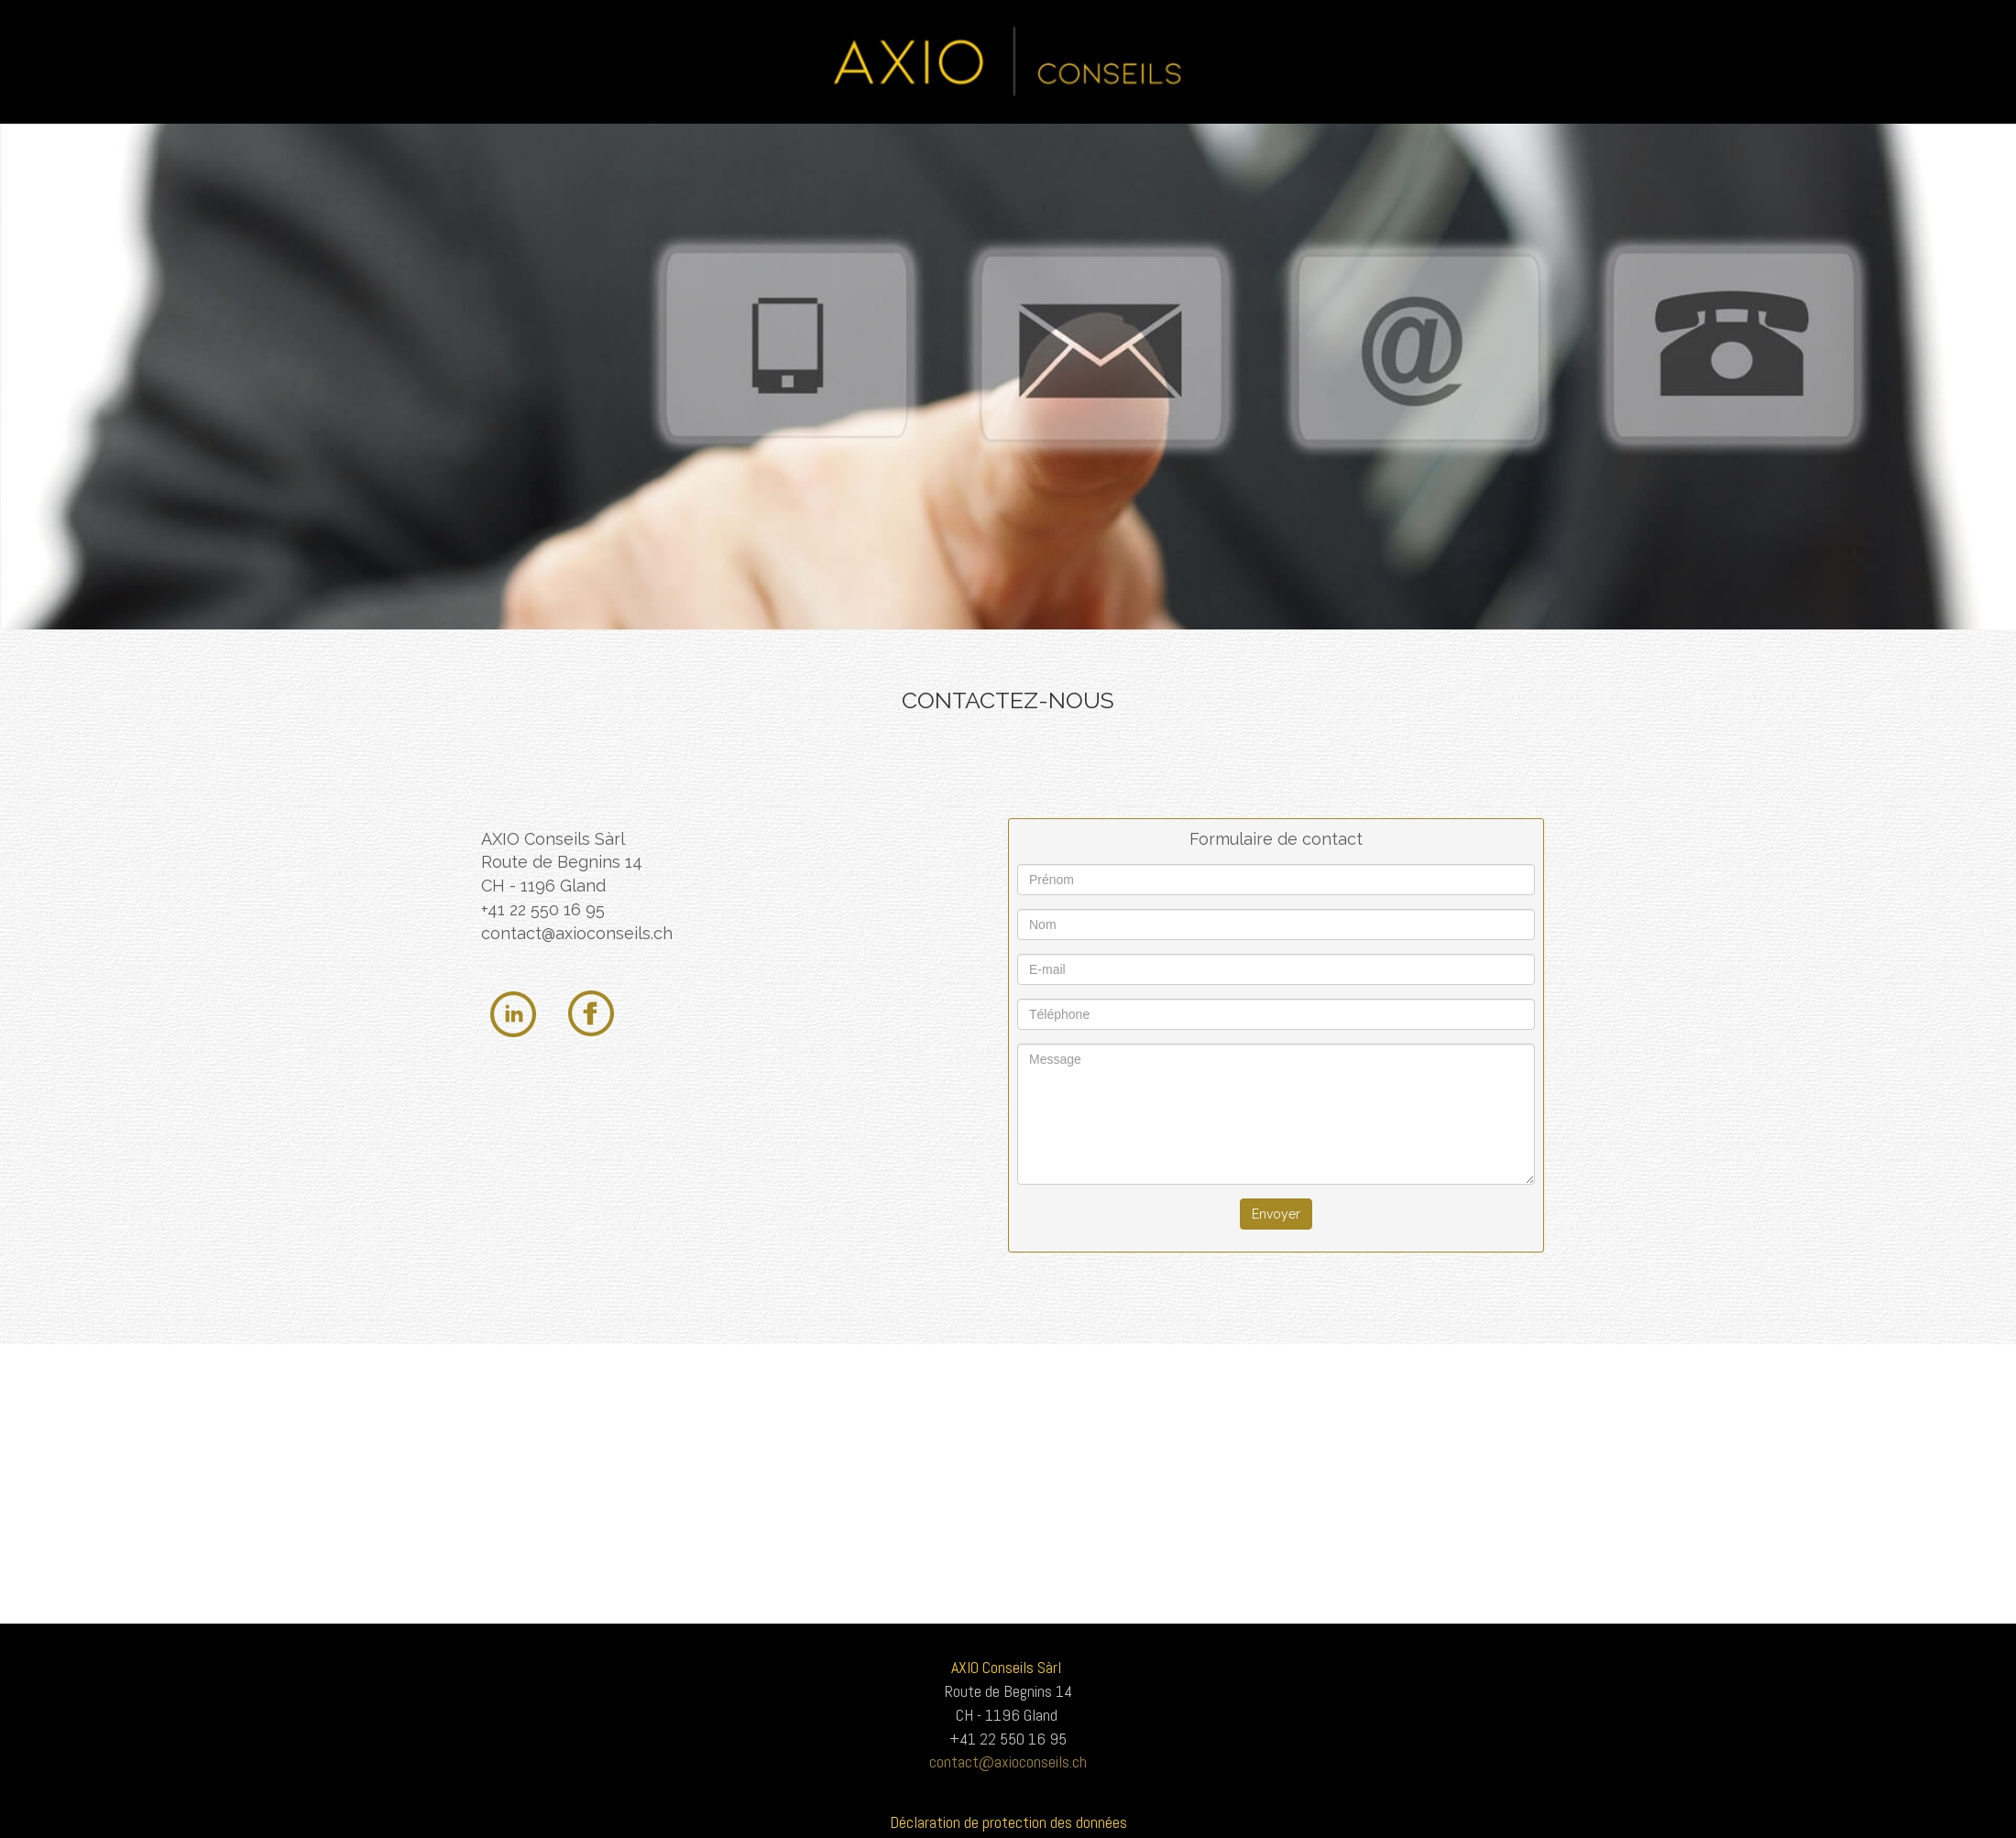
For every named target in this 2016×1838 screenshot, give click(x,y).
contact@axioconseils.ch (577, 933)
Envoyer (1276, 1214)
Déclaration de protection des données (1008, 1822)
